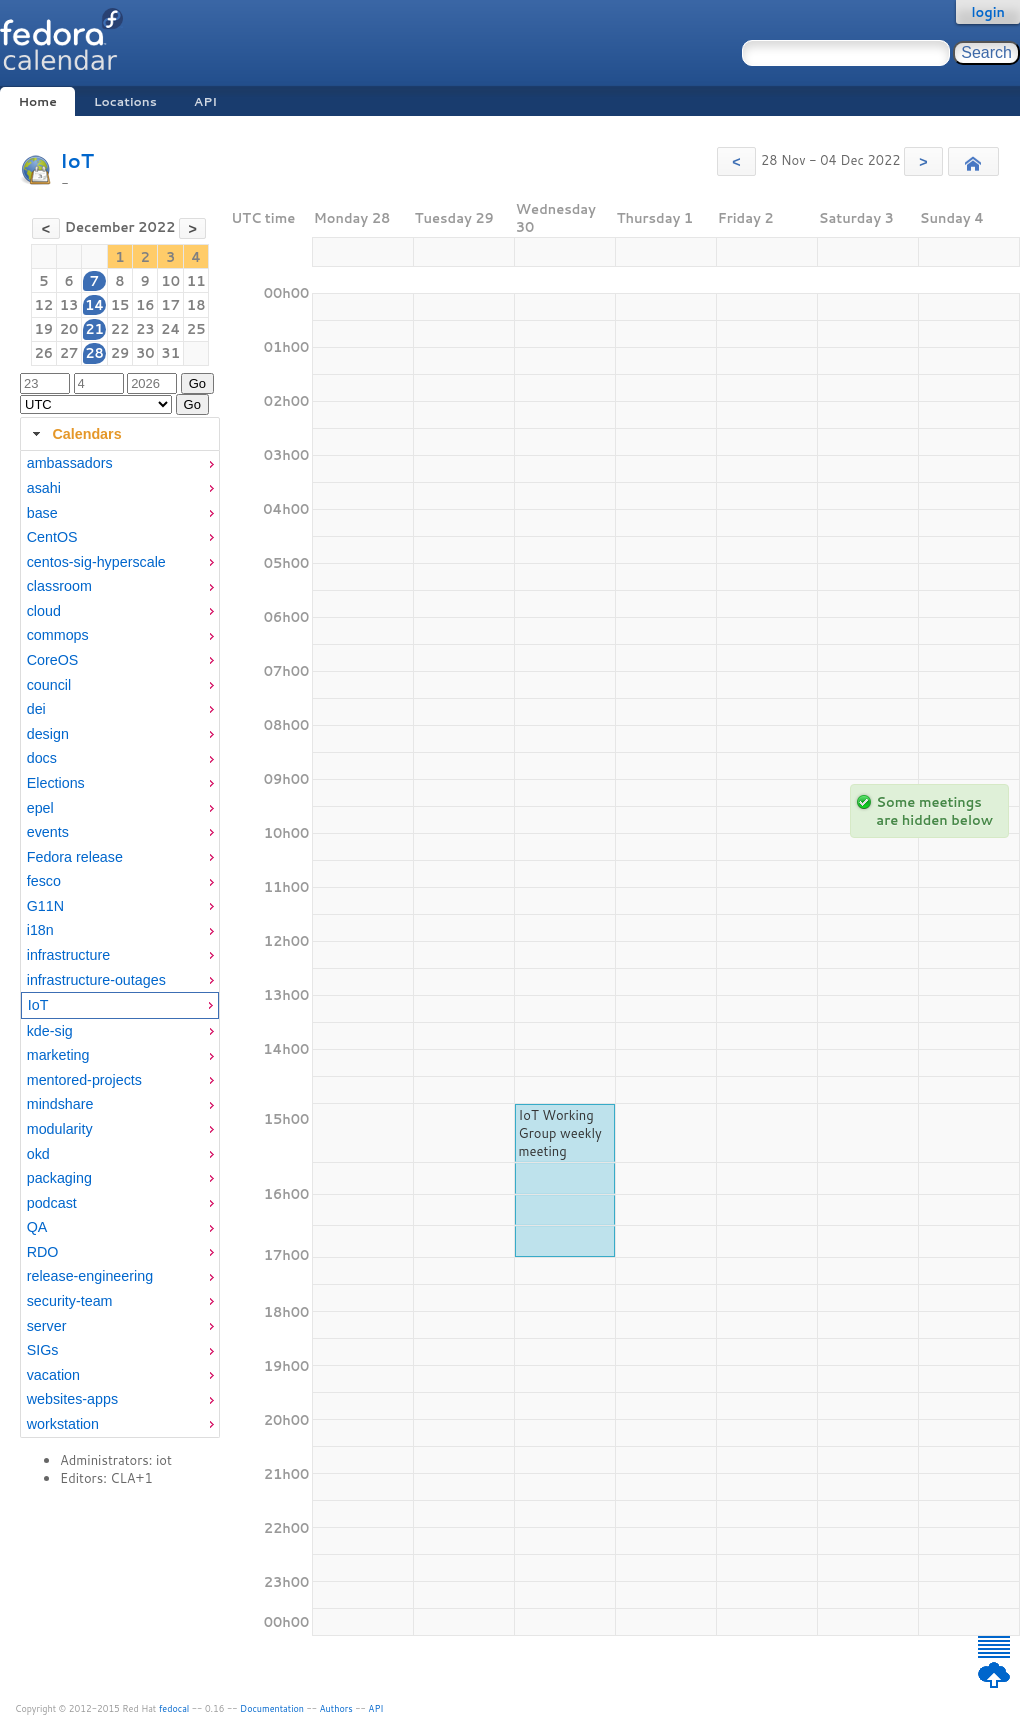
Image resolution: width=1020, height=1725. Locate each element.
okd (38, 1154)
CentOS (52, 537)
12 (44, 305)
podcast (52, 1203)
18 (196, 305)
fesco (44, 881)
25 (196, 329)
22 (120, 329)
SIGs (43, 1350)
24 (170, 329)
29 (120, 353)
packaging (59, 1178)
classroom (59, 586)
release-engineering (90, 1276)
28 (94, 353)
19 (44, 329)
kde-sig (50, 1031)
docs (42, 758)
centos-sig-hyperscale (96, 562)
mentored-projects (84, 1080)
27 (69, 353)
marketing (58, 1055)
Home (37, 101)
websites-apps (72, 1399)
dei (36, 709)
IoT (77, 160)
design (48, 734)
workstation (63, 1424)
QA (37, 1227)
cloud (44, 611)
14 (94, 305)
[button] (736, 161)
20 (69, 329)
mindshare (60, 1104)
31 (170, 353)
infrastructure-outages (96, 980)
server (47, 1326)
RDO (43, 1252)
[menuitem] (120, 463)
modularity (60, 1129)
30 (145, 353)
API (205, 101)
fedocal (174, 1708)
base (42, 513)
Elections (56, 783)
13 (69, 305)
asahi (44, 488)
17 (170, 305)
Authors (336, 1708)
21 (94, 329)
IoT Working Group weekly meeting (560, 1133)
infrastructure (68, 955)
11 (196, 281)
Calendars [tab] (74, 434)
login (988, 12)
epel (40, 808)
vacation (53, 1375)
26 (44, 353)
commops (58, 635)
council (49, 685)
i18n (40, 930)
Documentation (272, 1708)
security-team (70, 1301)
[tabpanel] (120, 944)
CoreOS (53, 660)
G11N (45, 906)
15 (120, 305)
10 (170, 281)
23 (145, 329)
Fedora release (75, 857)
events (48, 832)
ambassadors (70, 463)
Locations (125, 101)
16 (145, 305)
